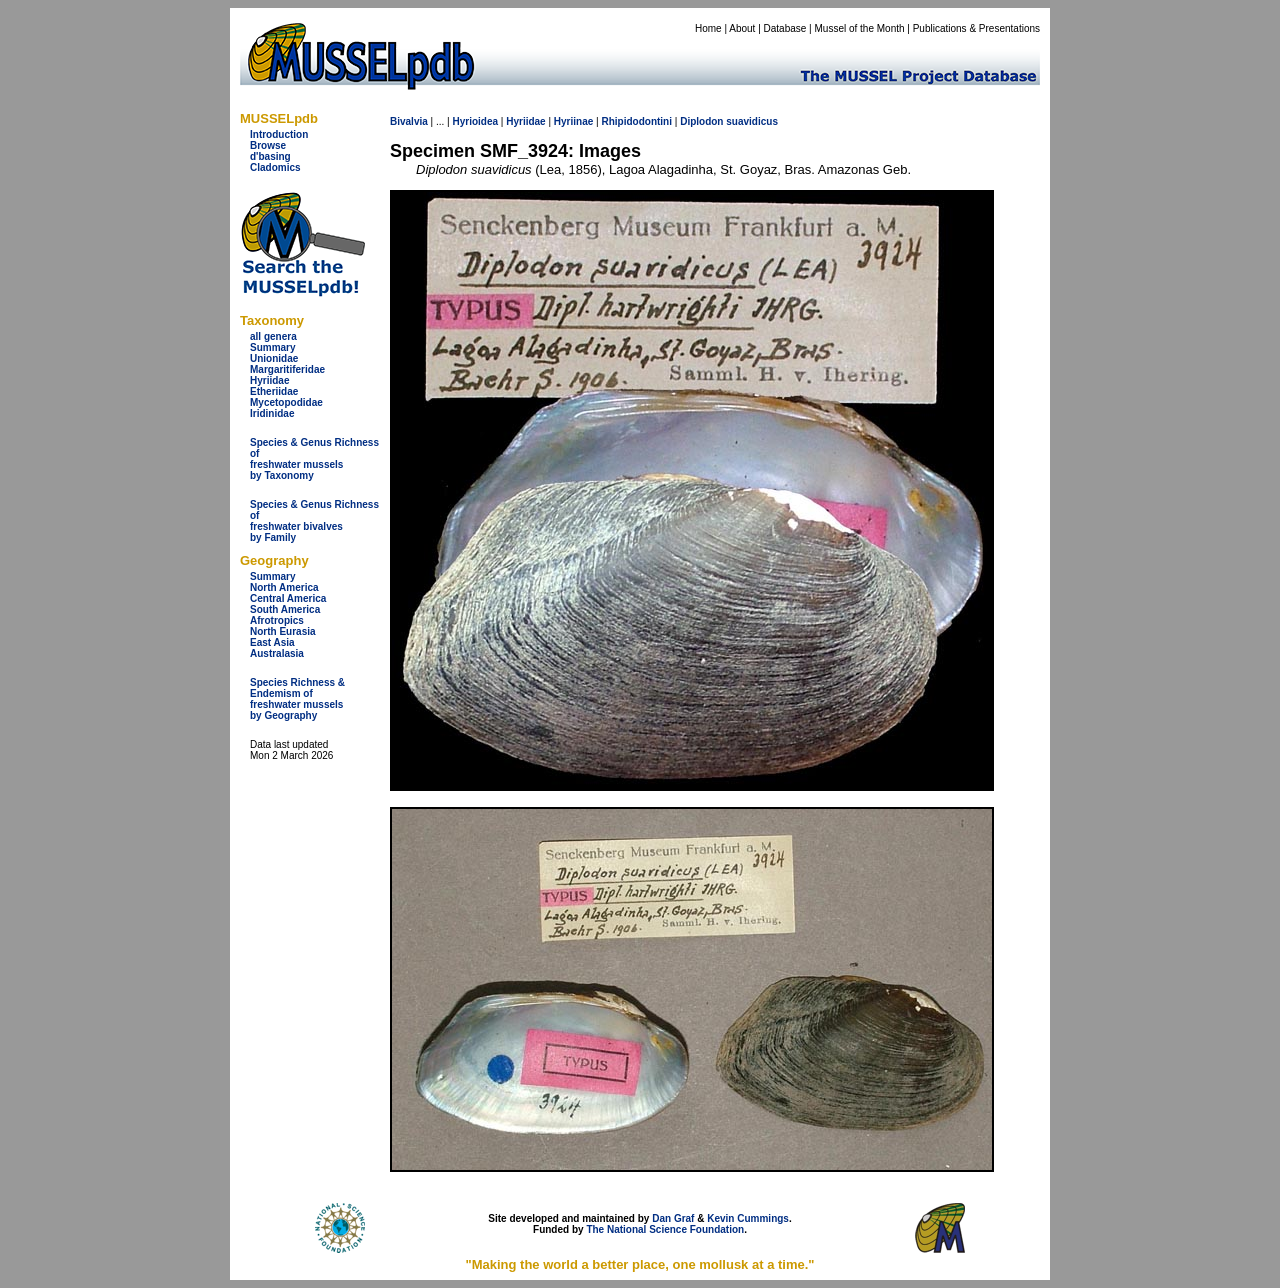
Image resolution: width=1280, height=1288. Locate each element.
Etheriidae (274, 391)
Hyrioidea (475, 121)
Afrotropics (277, 620)
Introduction (279, 134)
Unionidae (274, 358)
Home (708, 28)
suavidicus (752, 121)
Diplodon (701, 121)
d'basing (270, 156)
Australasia (277, 653)
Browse (268, 145)
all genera (273, 336)
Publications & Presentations (976, 28)
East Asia (272, 642)
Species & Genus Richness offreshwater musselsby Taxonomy (314, 459)
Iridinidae (272, 413)
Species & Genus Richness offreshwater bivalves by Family (314, 521)
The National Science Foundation (665, 1229)
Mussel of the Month (860, 28)
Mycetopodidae (286, 402)
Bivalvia (409, 121)
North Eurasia (283, 631)
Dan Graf (673, 1218)
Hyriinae (573, 121)
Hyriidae (269, 380)
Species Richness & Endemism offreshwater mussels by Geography (297, 699)
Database (785, 28)
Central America (288, 598)
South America (285, 609)
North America (284, 587)
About (742, 28)
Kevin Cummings (748, 1218)
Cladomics (275, 167)
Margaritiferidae (287, 369)
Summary (273, 347)
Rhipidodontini (636, 121)
